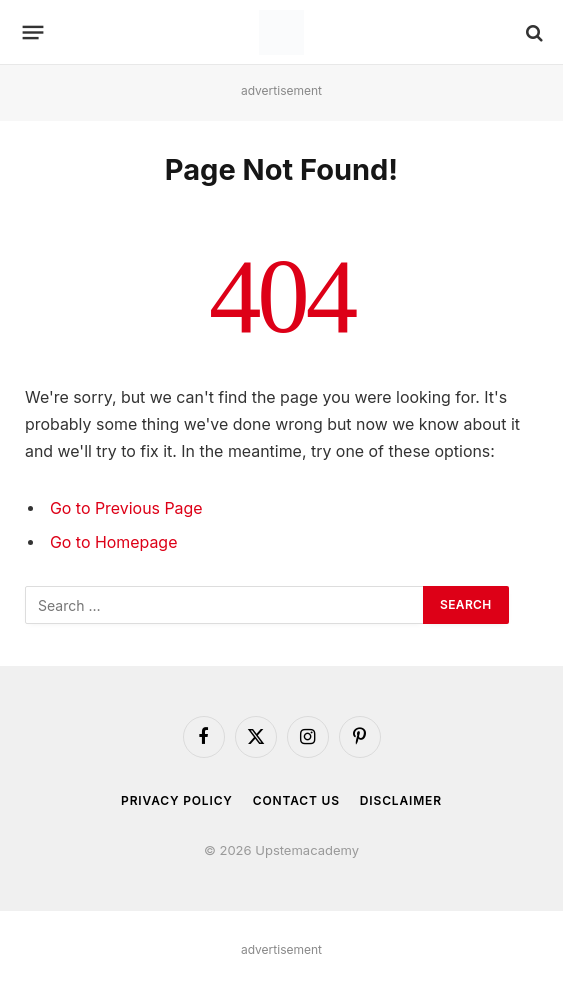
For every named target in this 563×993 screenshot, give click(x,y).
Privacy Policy (177, 800)
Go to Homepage (113, 542)
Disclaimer (401, 800)
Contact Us (296, 800)
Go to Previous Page (126, 508)
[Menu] (33, 33)
